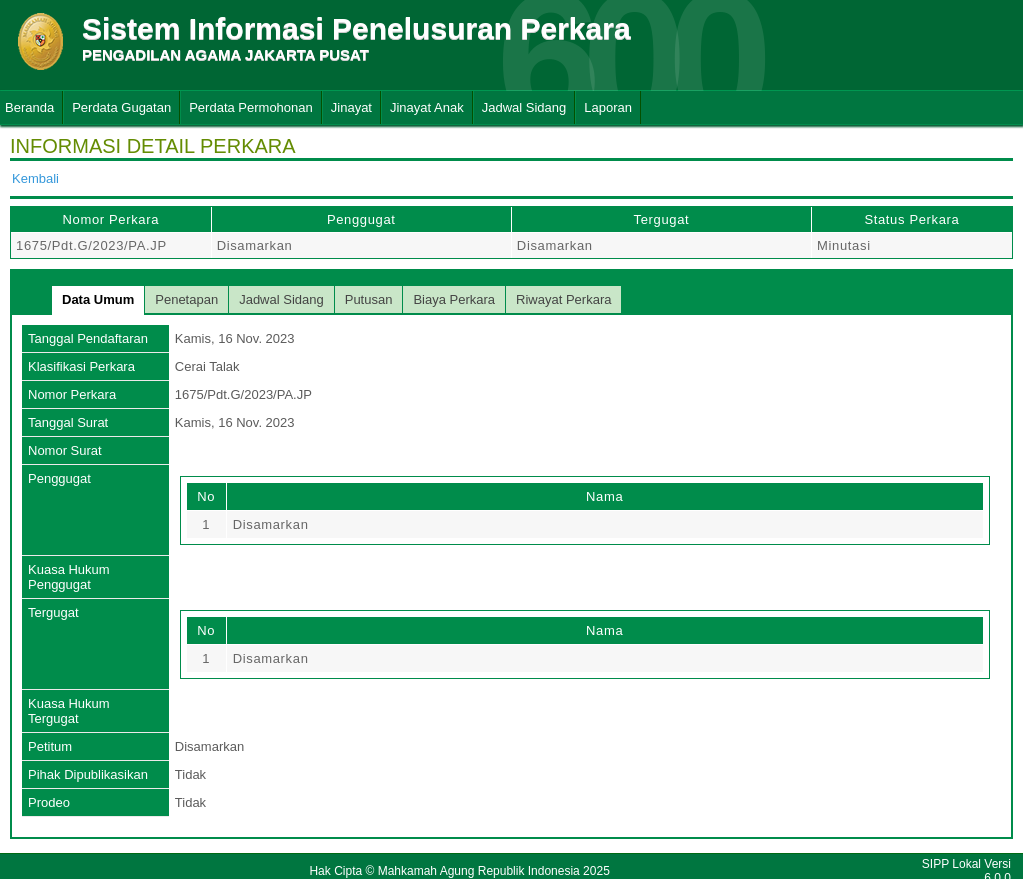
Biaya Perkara (454, 299)
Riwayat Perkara (563, 299)
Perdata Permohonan (251, 107)
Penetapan (186, 299)
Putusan (369, 299)
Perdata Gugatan (121, 107)
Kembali (35, 178)
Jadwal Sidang (524, 107)
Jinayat (351, 107)
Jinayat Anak (427, 107)
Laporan (608, 107)
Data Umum (98, 299)
